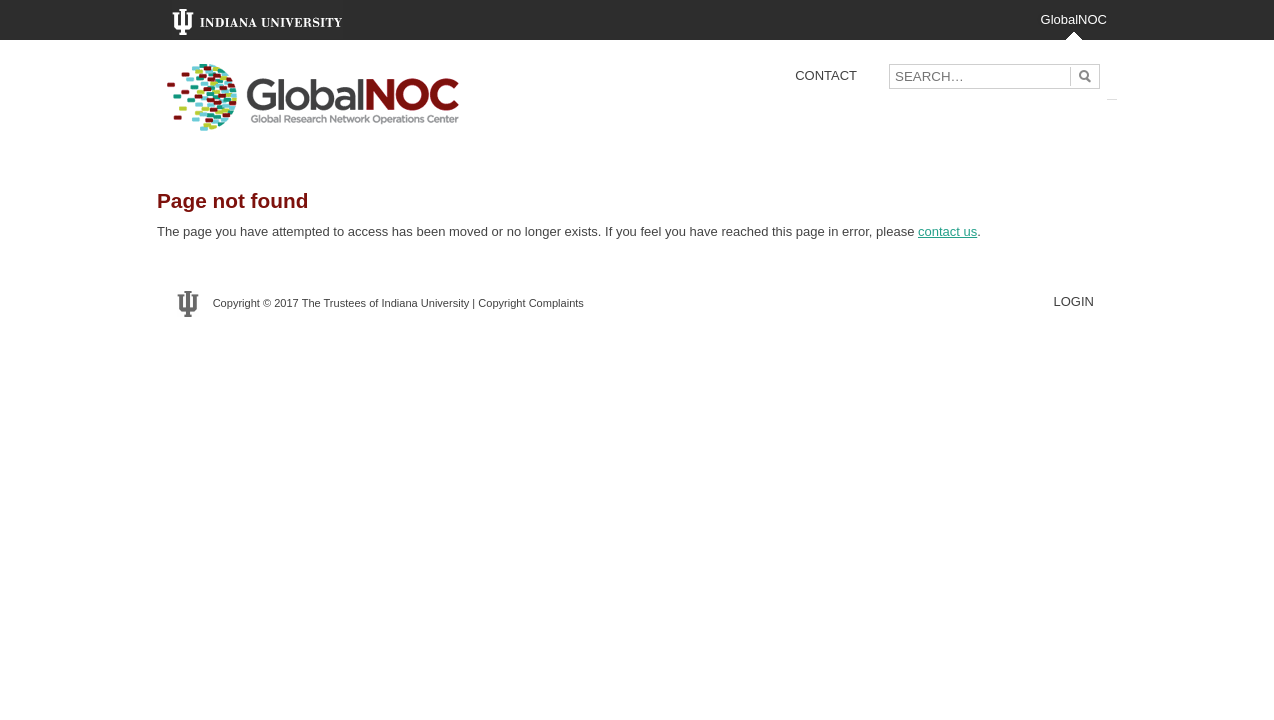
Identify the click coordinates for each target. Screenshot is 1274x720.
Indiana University (425, 303)
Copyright (236, 303)
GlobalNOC (1074, 19)
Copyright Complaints (531, 303)
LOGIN (1074, 301)
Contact (826, 75)
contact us (947, 231)
